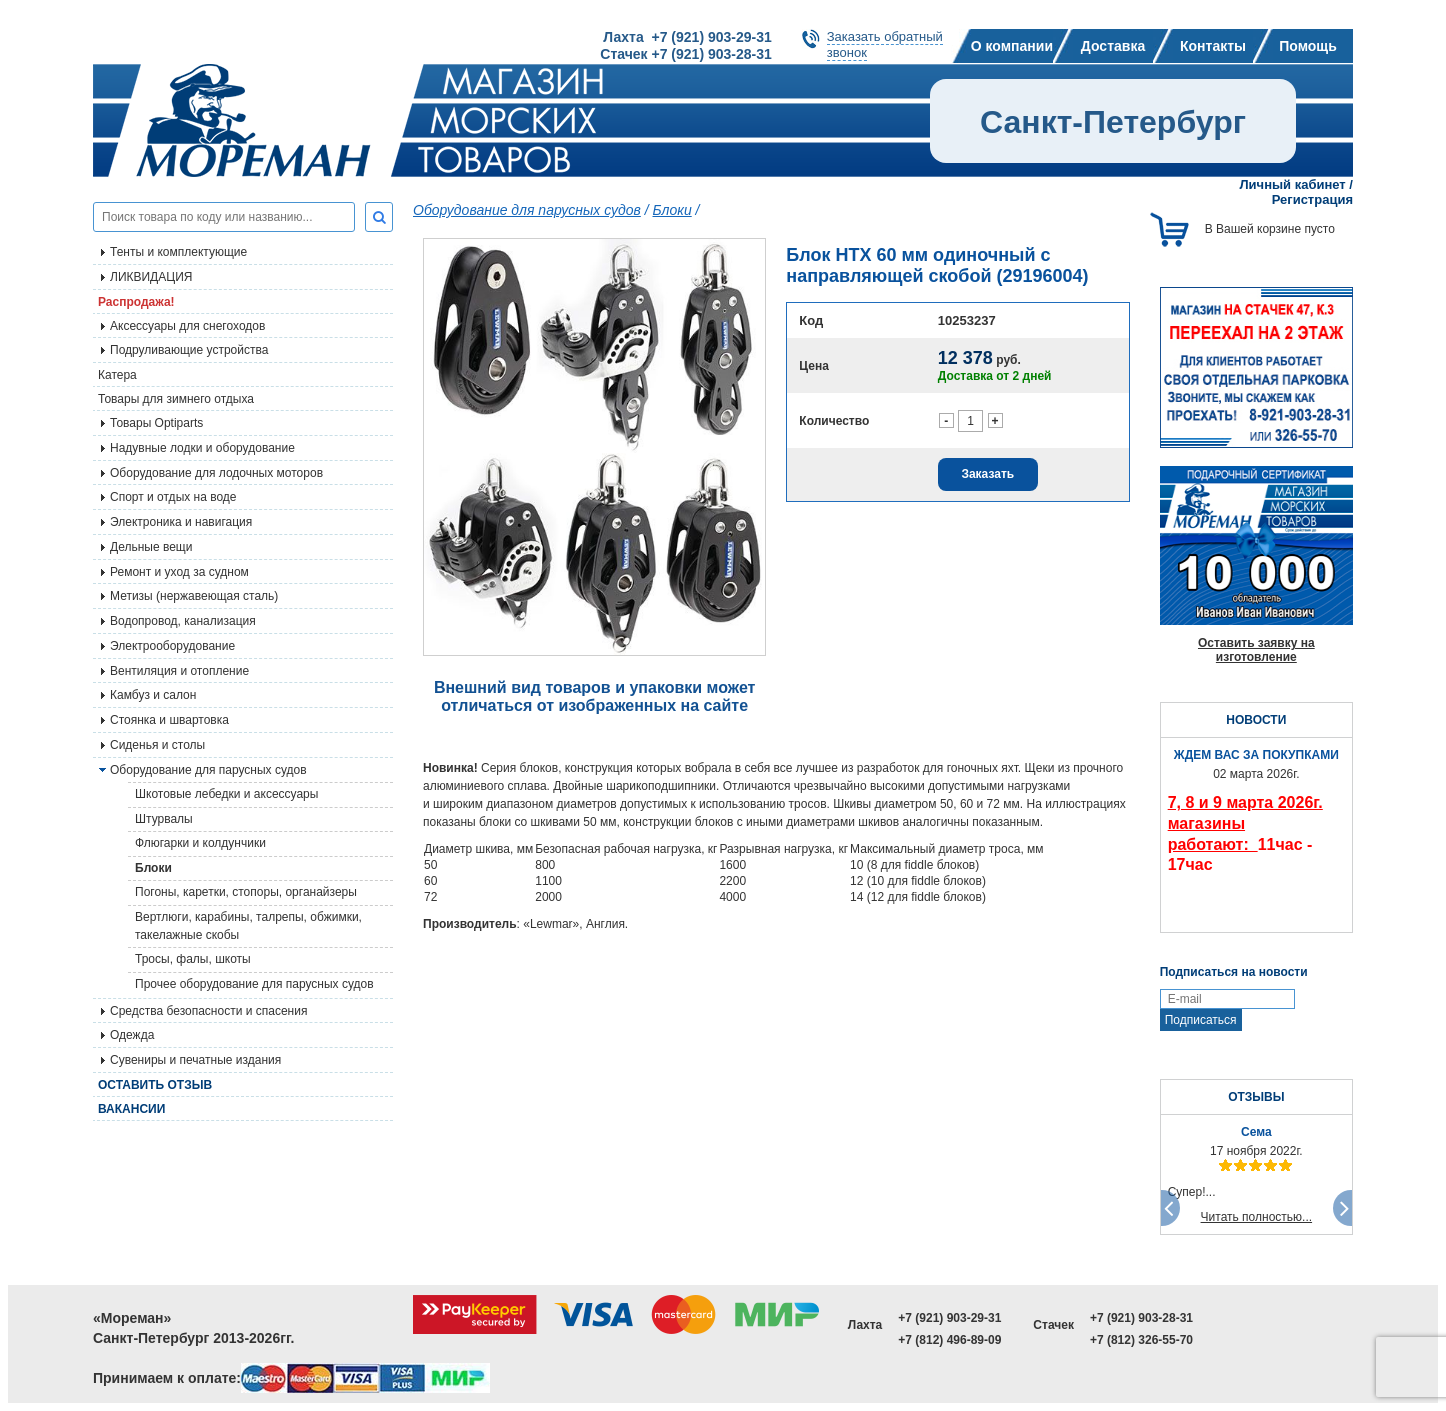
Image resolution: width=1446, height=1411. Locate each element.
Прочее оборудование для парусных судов (254, 984)
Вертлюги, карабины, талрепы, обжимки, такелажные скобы (248, 926)
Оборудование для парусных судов (208, 770)
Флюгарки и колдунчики (200, 843)
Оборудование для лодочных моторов (216, 473)
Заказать (987, 474)
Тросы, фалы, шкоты (193, 959)
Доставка (1113, 46)
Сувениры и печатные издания (195, 1060)
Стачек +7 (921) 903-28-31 (685, 54)
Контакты (1213, 46)
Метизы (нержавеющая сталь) (194, 596)
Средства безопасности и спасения (208, 1011)
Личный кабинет (1292, 184)
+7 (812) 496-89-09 (949, 1340)
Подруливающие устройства (189, 350)
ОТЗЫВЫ (1256, 1097)
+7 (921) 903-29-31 (949, 1318)
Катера (117, 375)
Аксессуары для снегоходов (187, 326)
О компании (1012, 46)
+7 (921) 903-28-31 (1141, 1318)
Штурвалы (164, 819)
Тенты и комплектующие (178, 252)
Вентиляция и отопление (179, 671)
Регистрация (1312, 199)
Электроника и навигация (181, 522)
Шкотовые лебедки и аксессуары (226, 794)
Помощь (1308, 46)
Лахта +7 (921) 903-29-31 (687, 37)
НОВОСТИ (1256, 720)
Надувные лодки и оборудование (202, 448)
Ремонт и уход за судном (179, 572)
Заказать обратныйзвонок (885, 44)
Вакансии (131, 1109)
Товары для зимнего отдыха (176, 399)
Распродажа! (136, 302)
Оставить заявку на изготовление (1256, 650)
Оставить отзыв (155, 1085)
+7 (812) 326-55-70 (1141, 1340)
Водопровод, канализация (183, 621)
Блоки (153, 868)
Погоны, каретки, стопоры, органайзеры (246, 892)
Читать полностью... (1257, 1217)
